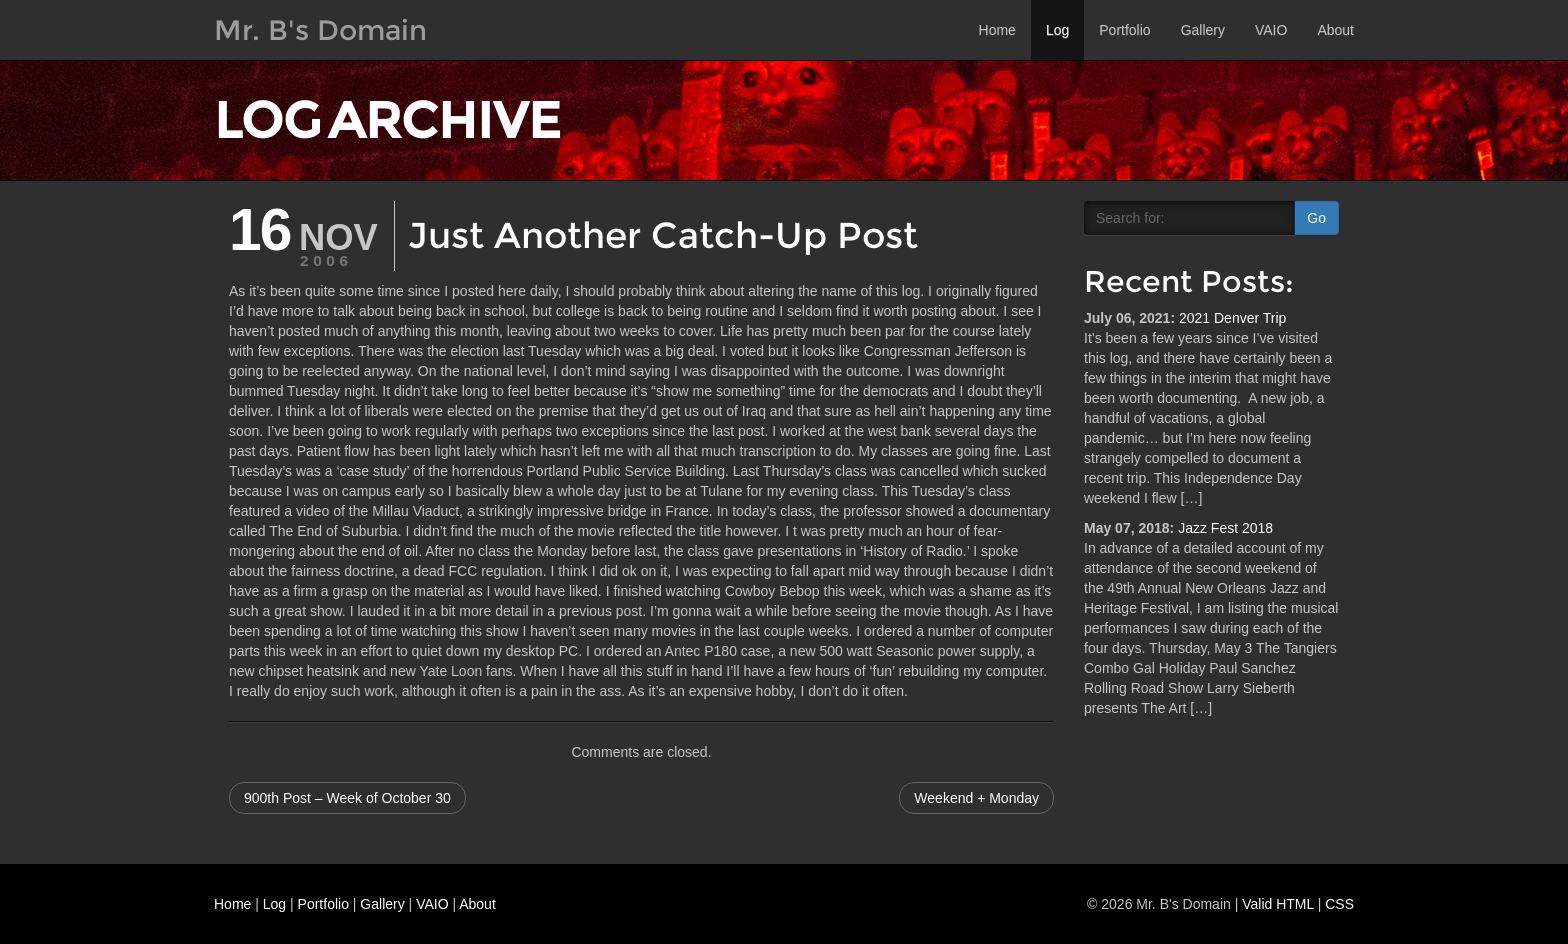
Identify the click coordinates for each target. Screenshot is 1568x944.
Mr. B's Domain (320, 30)
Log (1057, 30)
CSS (1339, 904)
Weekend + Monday (976, 798)
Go (1316, 218)
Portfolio (1124, 30)
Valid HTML (1278, 904)
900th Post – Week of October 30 (347, 798)
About (1335, 30)
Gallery (1203, 30)
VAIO (1271, 30)
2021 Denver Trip (1232, 318)
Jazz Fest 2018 (1225, 528)
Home (997, 30)
